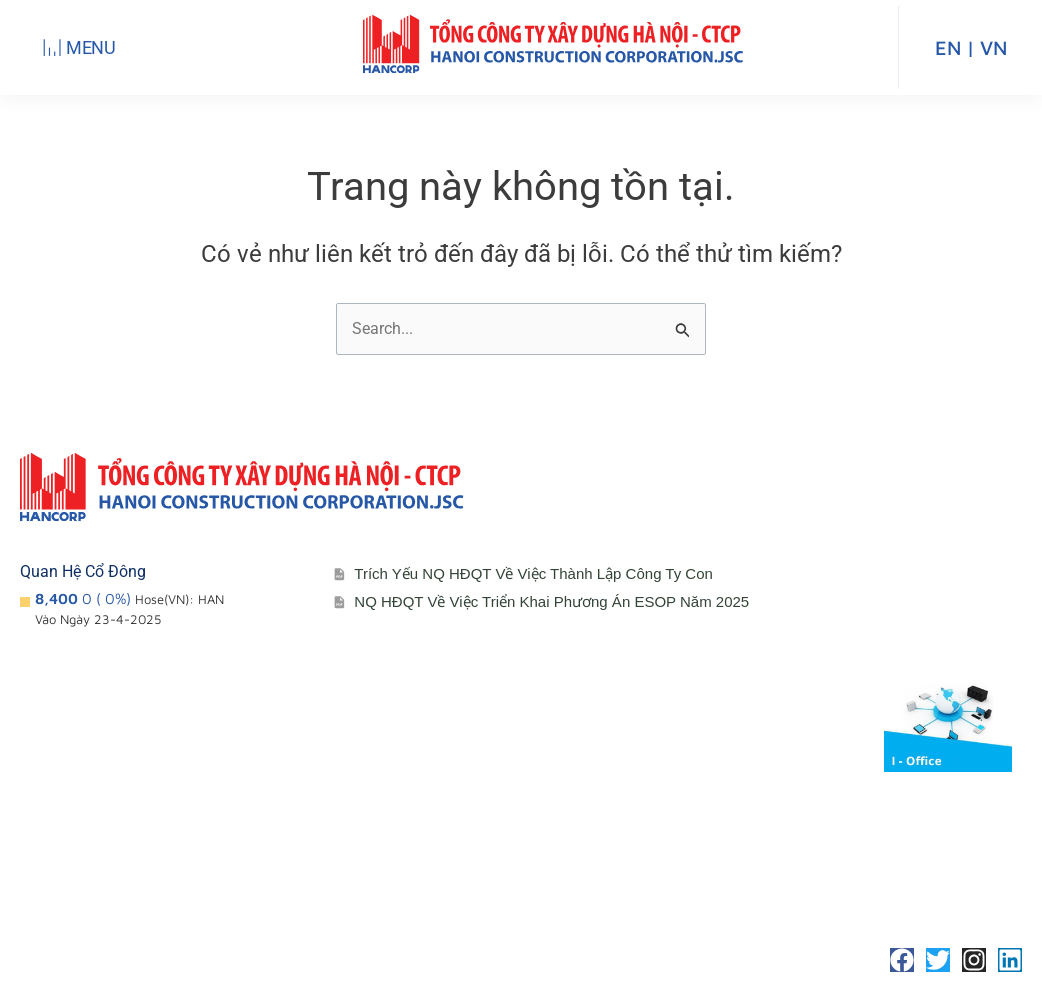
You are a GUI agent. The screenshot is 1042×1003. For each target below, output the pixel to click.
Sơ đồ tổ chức (379, 782)
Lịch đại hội (551, 742)
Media (532, 822)
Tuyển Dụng (736, 742)
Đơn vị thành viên (390, 742)
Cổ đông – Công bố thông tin (613, 702)
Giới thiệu (362, 702)
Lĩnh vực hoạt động (397, 822)
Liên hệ (718, 702)
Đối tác (535, 782)
